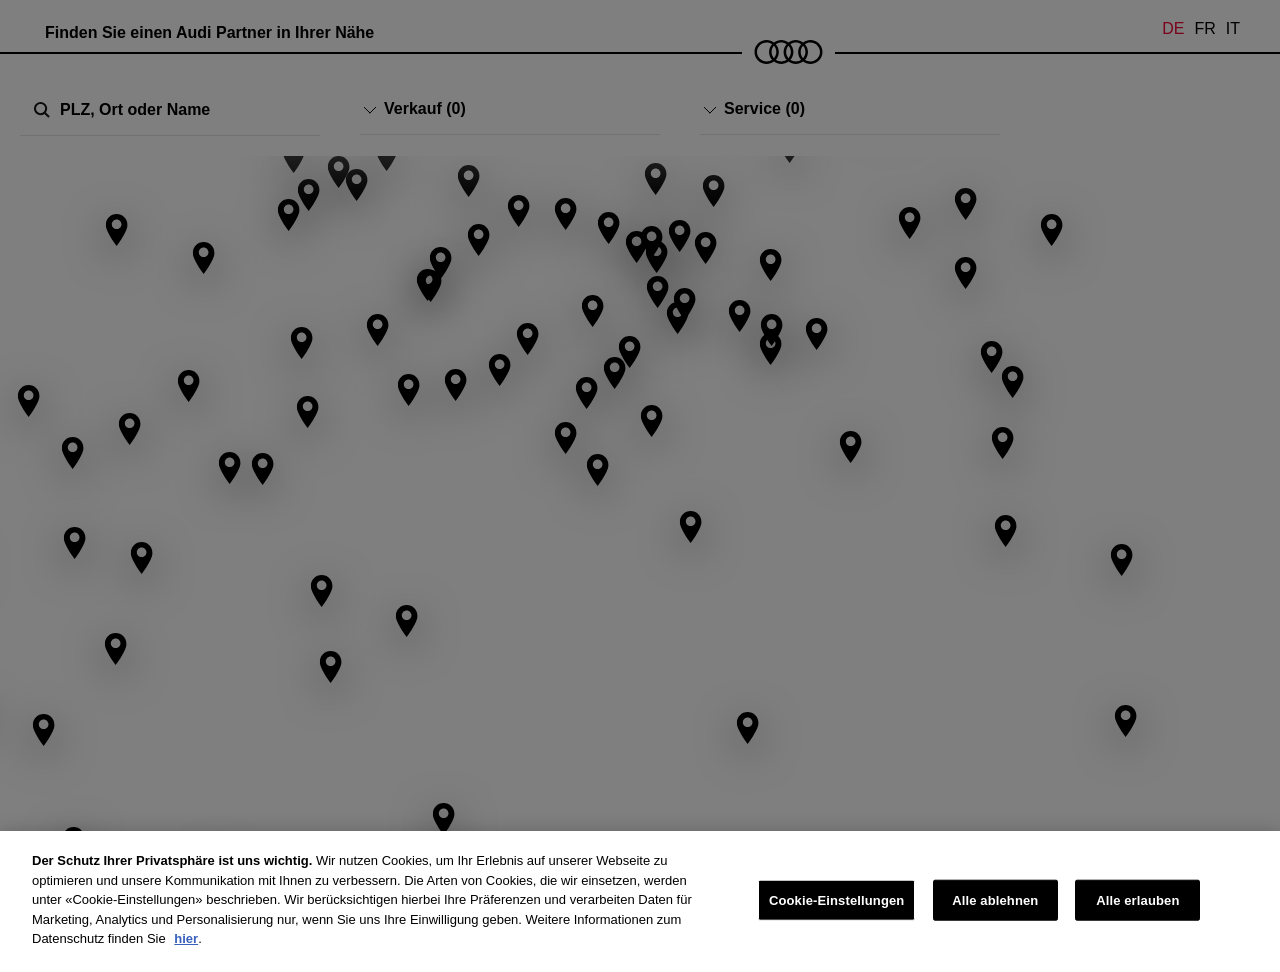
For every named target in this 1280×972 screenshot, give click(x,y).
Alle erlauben (1137, 899)
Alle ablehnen (995, 899)
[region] (640, 901)
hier (186, 938)
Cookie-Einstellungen (837, 899)
